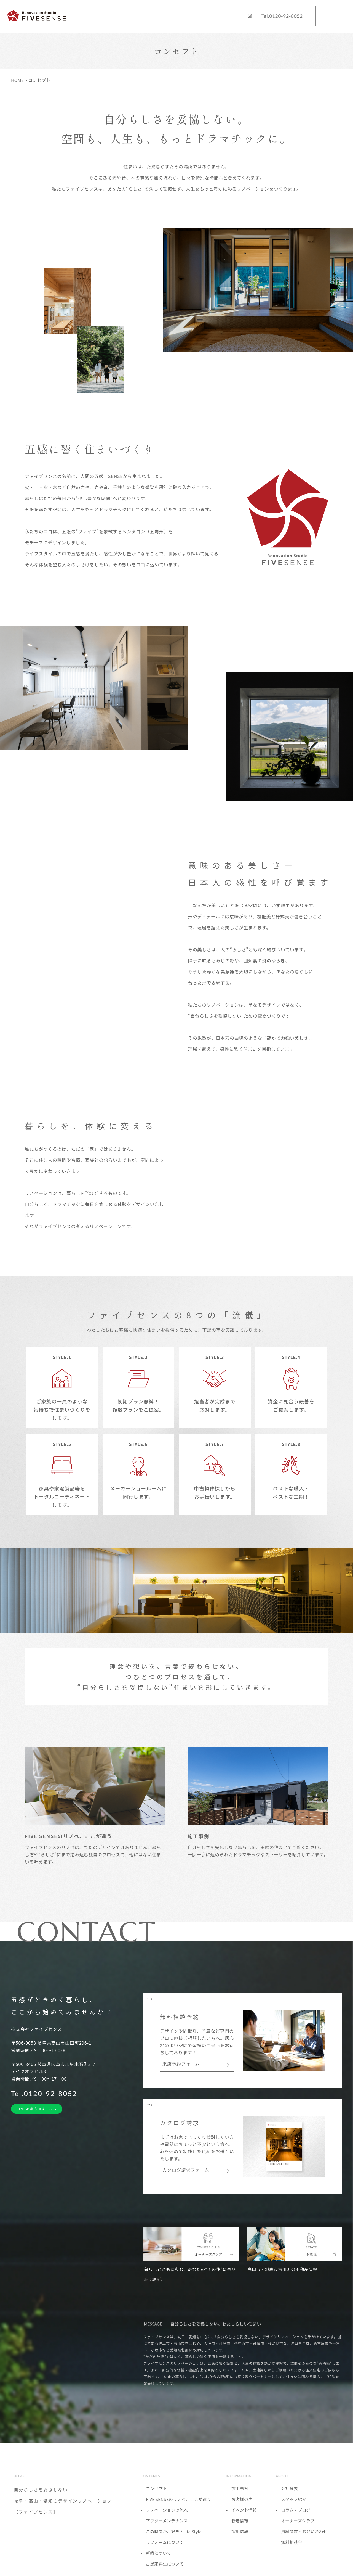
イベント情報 (244, 2516)
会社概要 (289, 2495)
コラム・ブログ (296, 2516)
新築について (158, 2559)
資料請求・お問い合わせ (304, 2538)
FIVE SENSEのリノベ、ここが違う (178, 2505)
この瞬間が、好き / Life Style (174, 2538)
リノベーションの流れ (167, 2516)
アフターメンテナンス (167, 2527)
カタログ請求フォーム (185, 2176)
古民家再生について (165, 2570)
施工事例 (239, 2495)
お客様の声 (242, 2505)
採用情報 (239, 2538)
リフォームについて (165, 2548)
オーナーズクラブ (298, 2527)
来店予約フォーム (181, 2070)
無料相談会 (291, 2548)
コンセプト (156, 2495)
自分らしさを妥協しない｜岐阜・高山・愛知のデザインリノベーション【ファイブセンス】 (63, 2507)
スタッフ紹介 (293, 2505)
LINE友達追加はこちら (37, 2115)
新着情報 (239, 2527)
